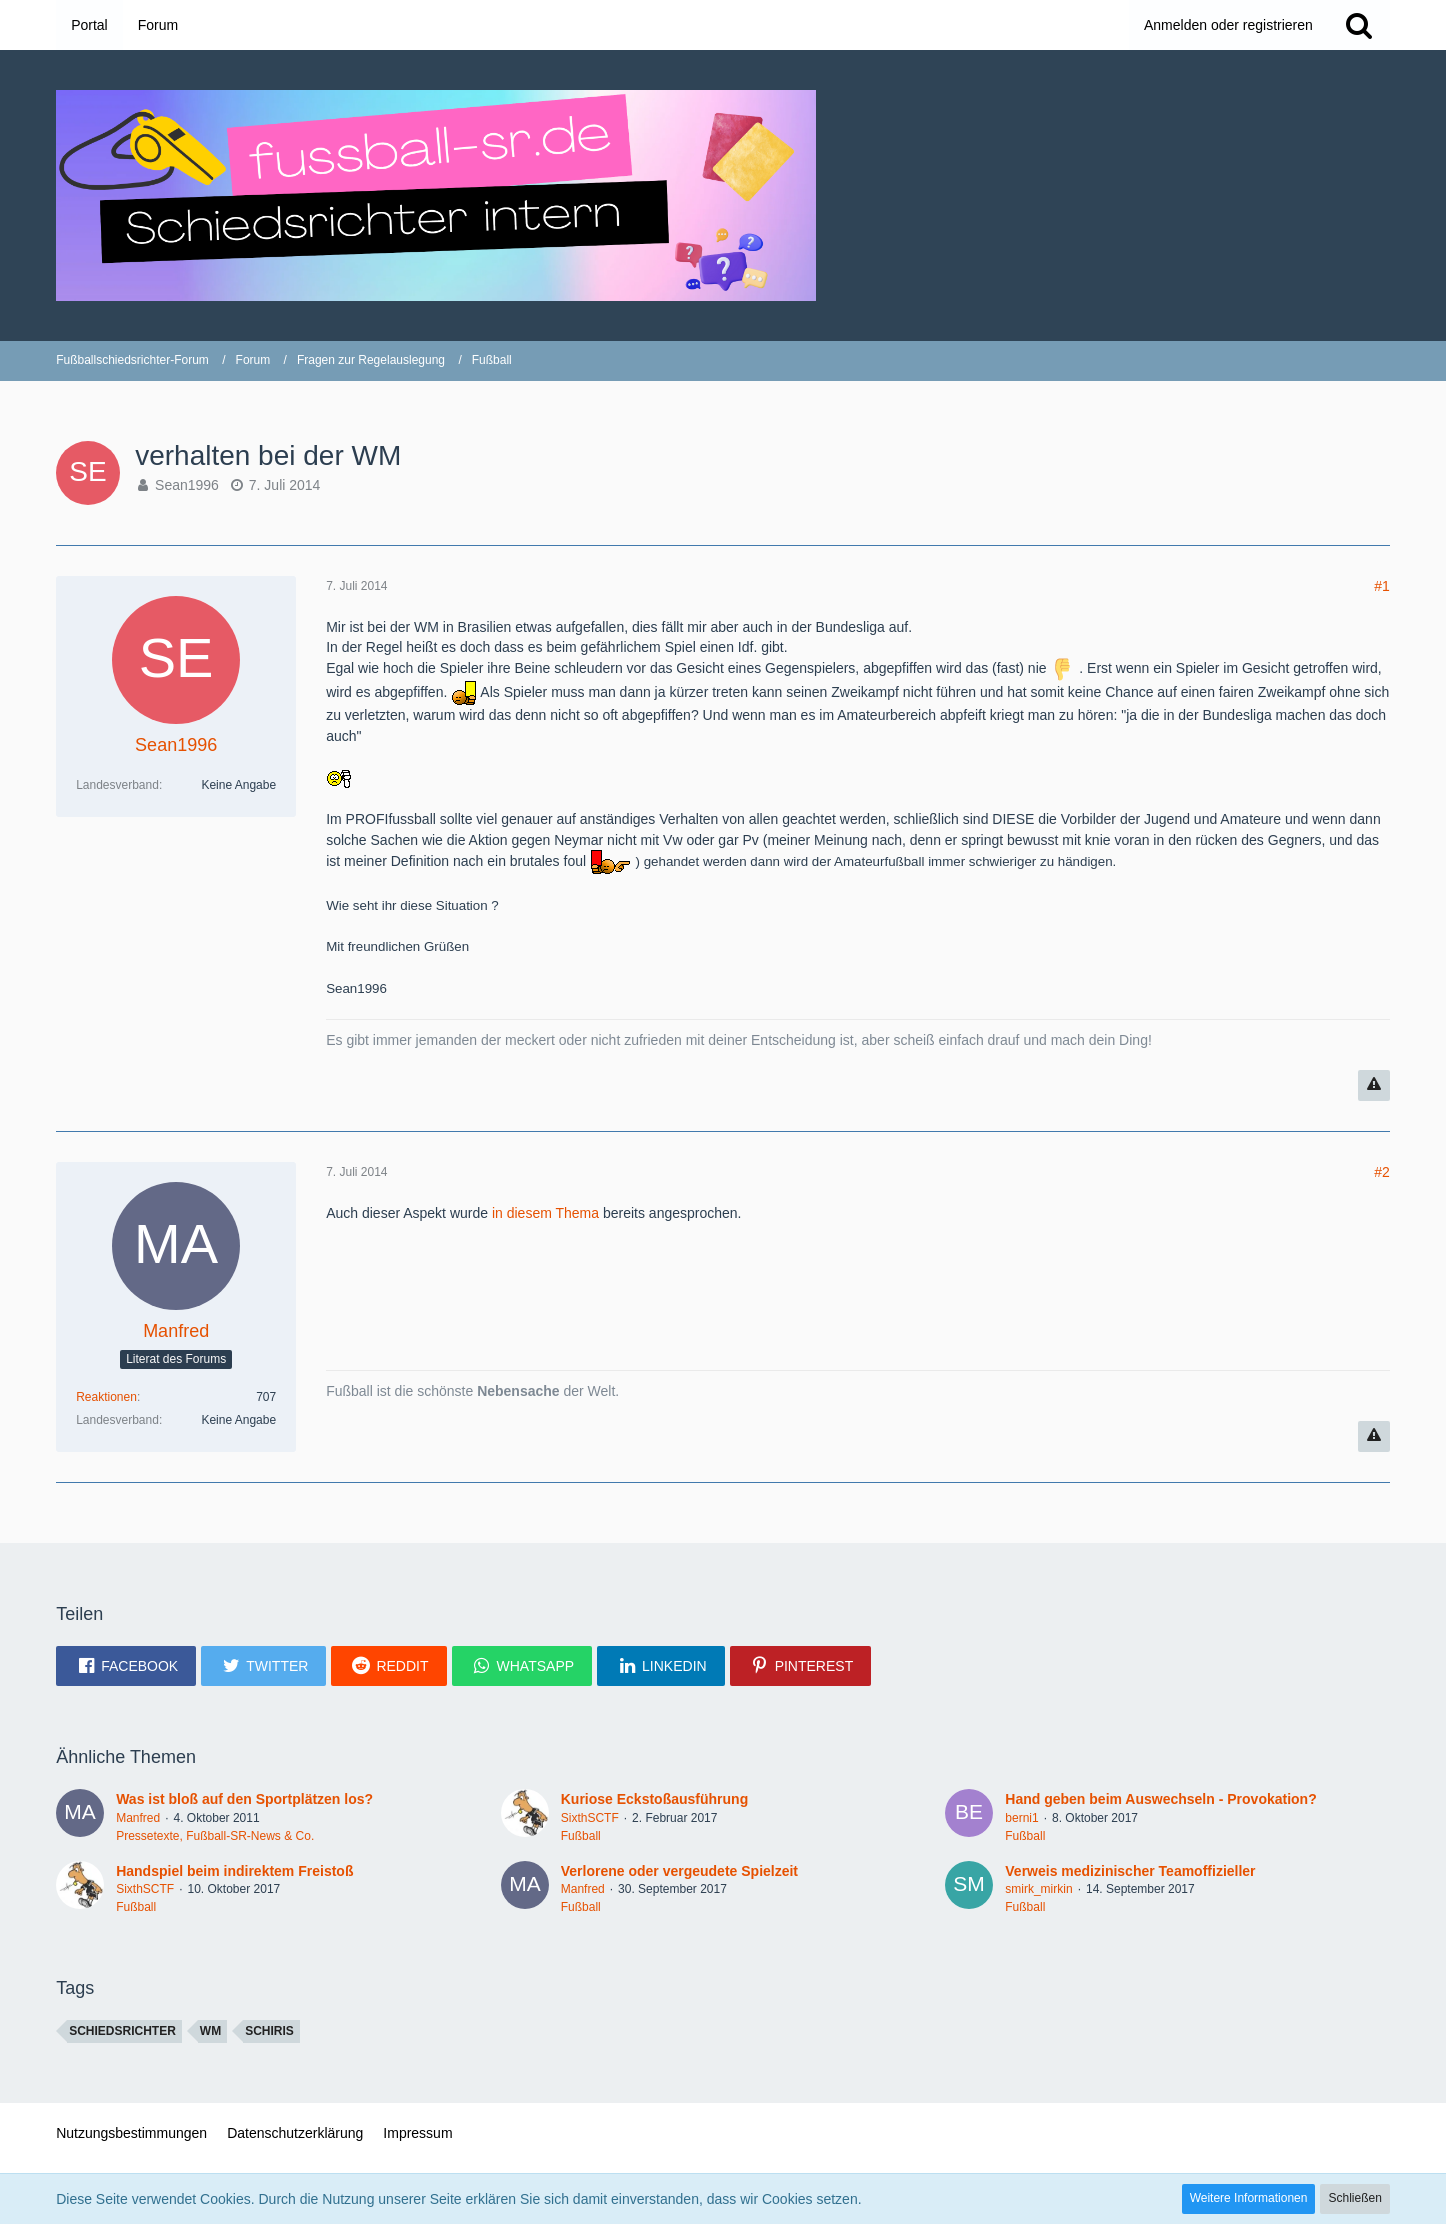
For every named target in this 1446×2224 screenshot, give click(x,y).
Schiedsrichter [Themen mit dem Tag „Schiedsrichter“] (122, 2031)
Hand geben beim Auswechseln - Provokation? (1160, 1799)
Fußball (581, 1836)
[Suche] (1359, 25)
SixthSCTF (590, 1818)
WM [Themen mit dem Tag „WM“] (210, 2031)
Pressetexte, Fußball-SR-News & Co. (215, 1836)
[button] (126, 1666)
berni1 (1021, 1818)
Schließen (1354, 2198)
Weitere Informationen (1249, 2198)
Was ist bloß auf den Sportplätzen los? (244, 1799)
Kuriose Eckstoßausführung (654, 1799)
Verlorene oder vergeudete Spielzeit (679, 1871)
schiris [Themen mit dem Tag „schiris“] (269, 2031)
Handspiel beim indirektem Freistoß (234, 1871)
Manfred (138, 1818)
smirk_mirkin (1038, 1889)
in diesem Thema (545, 1213)
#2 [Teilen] (1382, 1172)
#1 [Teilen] (1382, 586)
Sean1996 (187, 485)
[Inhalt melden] (1374, 1085)
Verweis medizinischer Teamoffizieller (1130, 1871)
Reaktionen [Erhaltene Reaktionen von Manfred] (106, 1397)
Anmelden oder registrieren (1228, 25)
